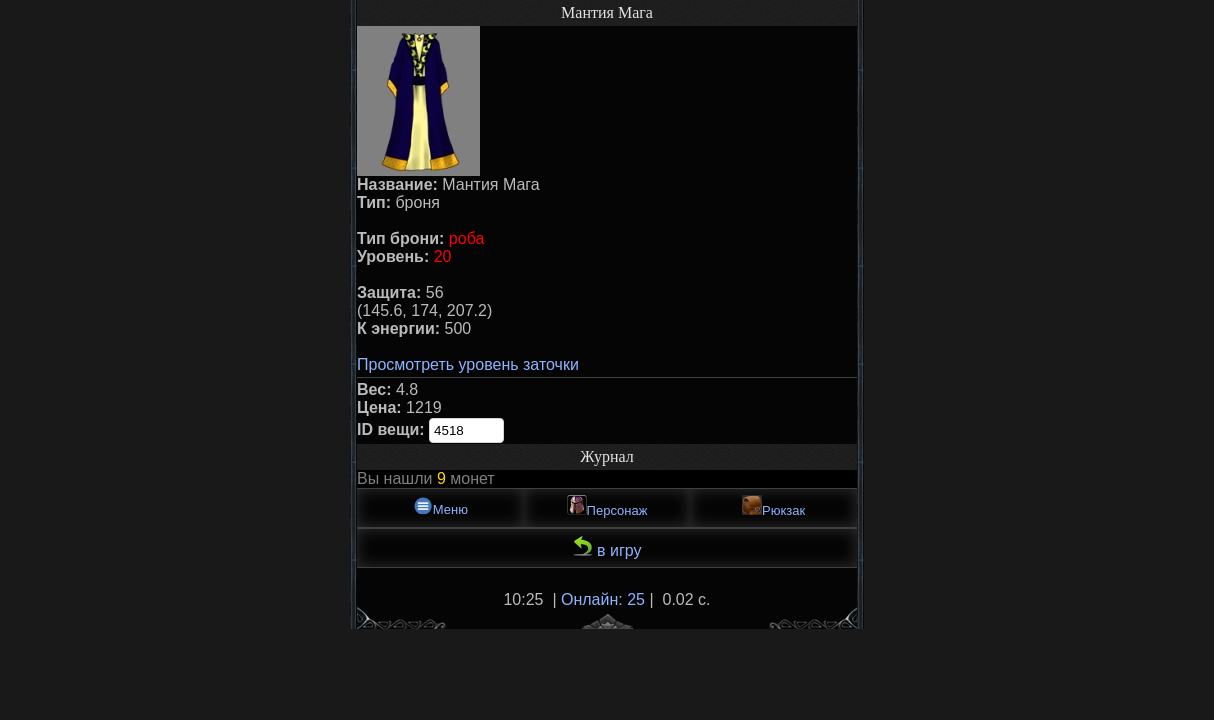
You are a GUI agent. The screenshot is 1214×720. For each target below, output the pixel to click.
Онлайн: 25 (603, 599)
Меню (440, 506)
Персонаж (607, 506)
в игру (607, 547)
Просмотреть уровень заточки (468, 364)
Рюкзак (773, 506)
